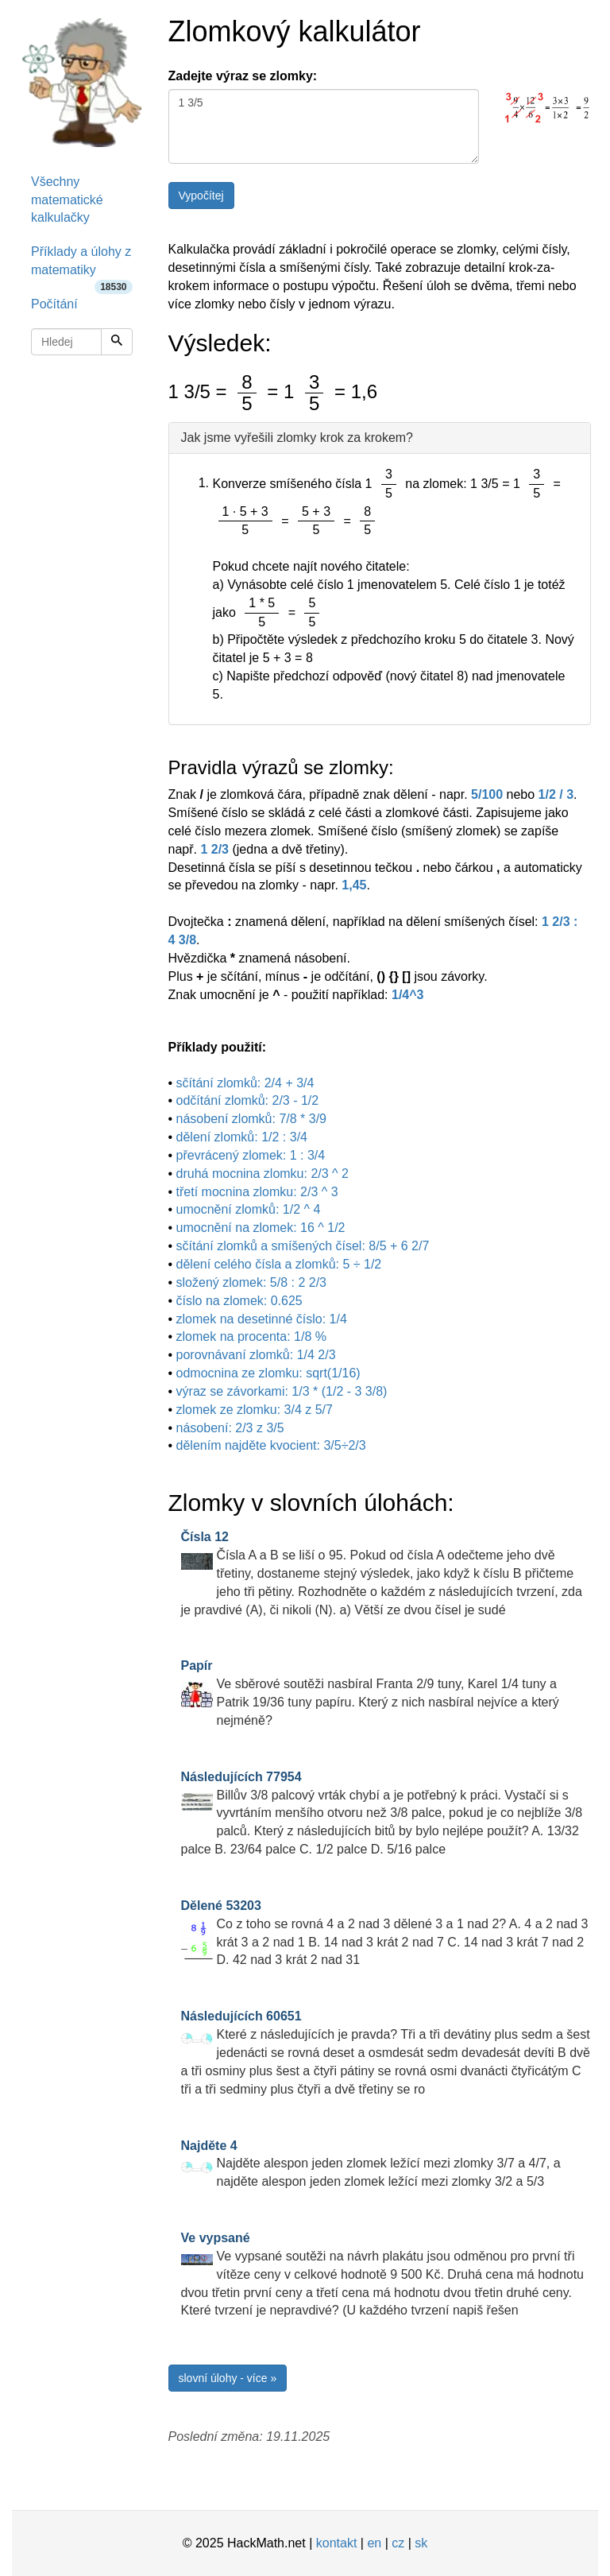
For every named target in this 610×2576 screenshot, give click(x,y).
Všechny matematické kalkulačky (67, 200)
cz (398, 2543)
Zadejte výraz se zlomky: (243, 76)
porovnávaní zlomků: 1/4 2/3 (256, 1355)
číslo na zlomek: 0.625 (239, 1300)
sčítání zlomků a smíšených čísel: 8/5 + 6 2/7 (303, 1246)
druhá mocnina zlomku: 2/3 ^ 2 (262, 1173)
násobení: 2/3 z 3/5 (230, 1428)
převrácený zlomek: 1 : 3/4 (251, 1155)
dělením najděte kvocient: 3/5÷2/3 (271, 1445)
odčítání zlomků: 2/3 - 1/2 (247, 1100)
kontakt (336, 2543)
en (374, 2543)
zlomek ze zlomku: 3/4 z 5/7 (254, 1409)
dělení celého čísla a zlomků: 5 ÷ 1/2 (279, 1264)
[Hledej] (117, 341)
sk (421, 2543)
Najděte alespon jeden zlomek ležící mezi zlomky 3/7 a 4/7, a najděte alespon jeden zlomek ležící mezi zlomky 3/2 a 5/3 (371, 2164)
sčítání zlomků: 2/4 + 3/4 (245, 1083)
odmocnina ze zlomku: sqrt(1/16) (268, 1373)
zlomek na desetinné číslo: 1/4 (261, 1319)
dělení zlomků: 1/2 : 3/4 (241, 1137)
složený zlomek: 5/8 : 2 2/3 (251, 1282)
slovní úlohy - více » (228, 2378)
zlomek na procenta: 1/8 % (251, 1336)
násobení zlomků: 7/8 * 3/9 (251, 1118)
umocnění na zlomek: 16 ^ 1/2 (261, 1227)
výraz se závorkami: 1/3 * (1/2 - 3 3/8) (282, 1391)
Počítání (54, 304)
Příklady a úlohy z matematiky (82, 266)
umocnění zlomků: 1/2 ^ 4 (248, 1209)
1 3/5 (324, 126)
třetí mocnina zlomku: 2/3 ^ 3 (257, 1192)
